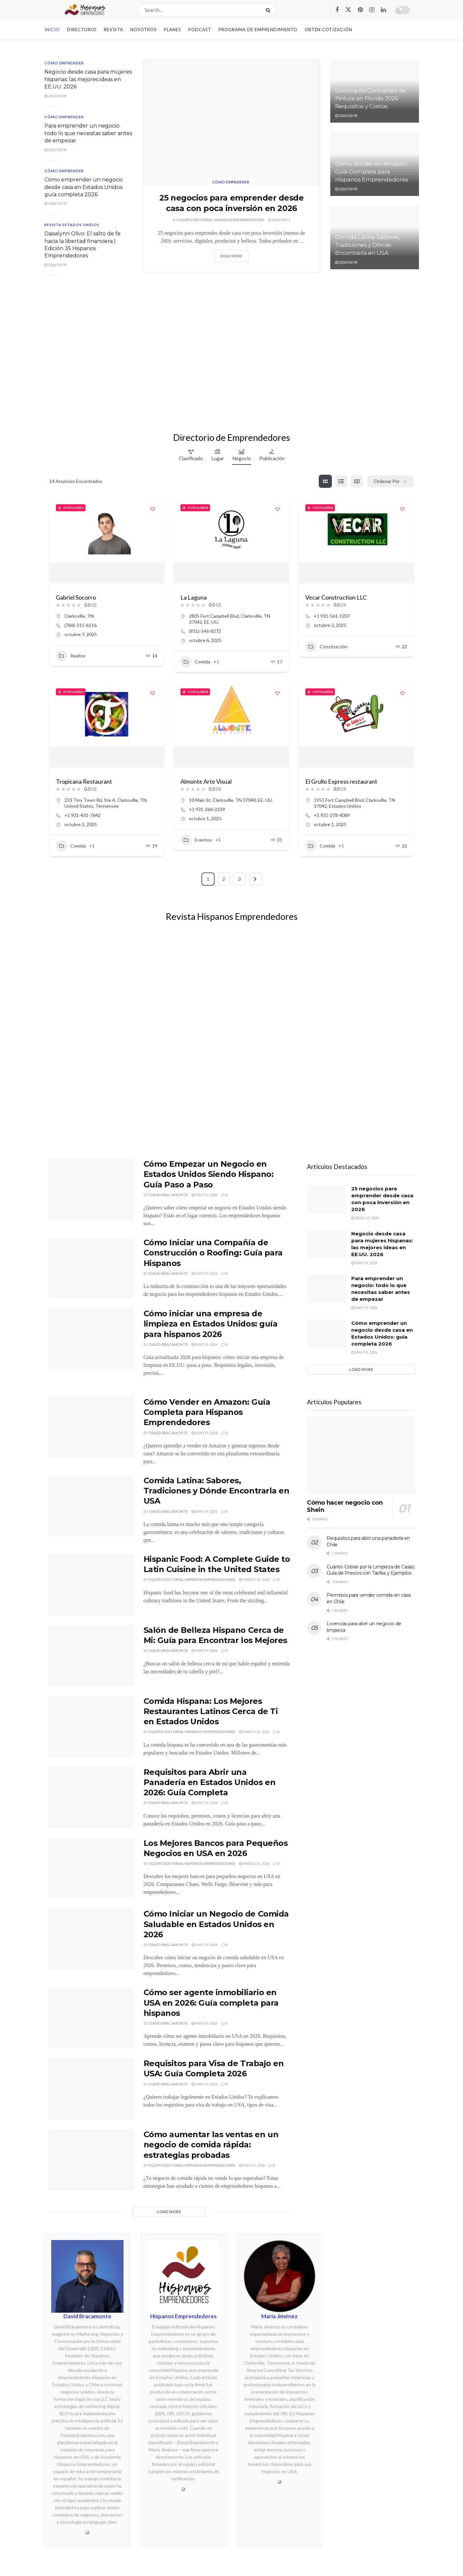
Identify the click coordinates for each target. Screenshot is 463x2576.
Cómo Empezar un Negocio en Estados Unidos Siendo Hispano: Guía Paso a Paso (209, 1174)
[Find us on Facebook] (337, 10)
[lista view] (341, 481)
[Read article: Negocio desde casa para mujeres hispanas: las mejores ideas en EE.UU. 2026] (326, 1244)
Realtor (70, 655)
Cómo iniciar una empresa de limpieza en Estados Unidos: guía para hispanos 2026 (211, 1324)
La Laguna (193, 597)
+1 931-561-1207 (332, 616)
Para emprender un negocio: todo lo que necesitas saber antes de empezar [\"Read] (88, 133)
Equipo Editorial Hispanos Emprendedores (221, 220)
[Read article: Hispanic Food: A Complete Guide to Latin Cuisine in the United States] (91, 1584)
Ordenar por (387, 481)
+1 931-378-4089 (332, 815)
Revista (113, 29)
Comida (195, 661)
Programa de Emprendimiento (258, 29)
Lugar (217, 454)
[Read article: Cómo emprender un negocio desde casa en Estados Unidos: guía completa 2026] (326, 1334)
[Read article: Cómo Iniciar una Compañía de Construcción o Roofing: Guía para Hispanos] (91, 1268)
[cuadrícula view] (325, 481)
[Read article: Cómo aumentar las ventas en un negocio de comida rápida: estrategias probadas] (91, 2159)
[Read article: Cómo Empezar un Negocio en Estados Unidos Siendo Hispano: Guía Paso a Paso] (91, 1189)
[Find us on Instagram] (371, 10)
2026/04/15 (279, 220)
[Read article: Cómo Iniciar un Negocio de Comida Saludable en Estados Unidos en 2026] (91, 1939)
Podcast (199, 29)
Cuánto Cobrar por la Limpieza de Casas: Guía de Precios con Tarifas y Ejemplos (371, 1570)
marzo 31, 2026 (254, 1579)
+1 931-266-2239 (207, 809)
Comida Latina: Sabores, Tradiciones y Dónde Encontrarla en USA (367, 245)
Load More (169, 2211)
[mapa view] (356, 481)
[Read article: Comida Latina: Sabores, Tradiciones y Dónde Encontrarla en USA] (91, 1506)
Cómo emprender (230, 182)
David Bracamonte (168, 1195)
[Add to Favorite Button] (152, 509)
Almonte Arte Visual (206, 781)
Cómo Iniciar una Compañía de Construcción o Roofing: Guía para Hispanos (213, 1253)
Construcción (326, 646)
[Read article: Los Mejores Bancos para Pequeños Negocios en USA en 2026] (91, 1868)
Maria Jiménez (279, 2316)
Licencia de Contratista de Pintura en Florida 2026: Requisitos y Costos (370, 98)
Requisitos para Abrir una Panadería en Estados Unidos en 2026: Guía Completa (210, 1782)
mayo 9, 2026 (205, 1195)
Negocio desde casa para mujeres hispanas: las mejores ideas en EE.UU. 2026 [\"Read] (88, 79)
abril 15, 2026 (365, 1218)
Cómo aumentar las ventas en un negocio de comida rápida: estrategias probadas (211, 2144)
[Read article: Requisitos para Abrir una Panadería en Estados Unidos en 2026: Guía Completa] (91, 1797)
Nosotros (143, 29)
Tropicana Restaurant (84, 781)
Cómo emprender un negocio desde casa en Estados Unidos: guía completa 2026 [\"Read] (83, 187)
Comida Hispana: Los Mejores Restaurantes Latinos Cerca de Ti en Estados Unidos (211, 1711)
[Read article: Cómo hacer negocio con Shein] (361, 1455)
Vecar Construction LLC (336, 597)
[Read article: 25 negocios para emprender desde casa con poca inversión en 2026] (231, 123)
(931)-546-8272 (205, 631)
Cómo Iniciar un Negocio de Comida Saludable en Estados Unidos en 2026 (216, 1924)
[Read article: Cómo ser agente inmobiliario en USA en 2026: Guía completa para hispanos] (91, 2017)
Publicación (272, 454)
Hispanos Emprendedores (183, 2316)
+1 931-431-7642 (82, 815)
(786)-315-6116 (80, 625)
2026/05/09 (55, 96)
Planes (172, 29)
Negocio (241, 454)
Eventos (196, 840)
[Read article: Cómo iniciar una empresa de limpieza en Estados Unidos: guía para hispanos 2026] (91, 1339)
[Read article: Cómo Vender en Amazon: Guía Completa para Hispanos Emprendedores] (91, 1427)
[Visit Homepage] (85, 10)
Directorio (82, 29)
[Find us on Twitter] (348, 10)
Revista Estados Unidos (71, 225)
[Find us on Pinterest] (360, 10)
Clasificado (191, 454)
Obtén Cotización (328, 29)
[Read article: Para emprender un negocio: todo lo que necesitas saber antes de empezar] (326, 1289)
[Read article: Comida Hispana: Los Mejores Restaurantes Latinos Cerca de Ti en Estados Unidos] (91, 1726)
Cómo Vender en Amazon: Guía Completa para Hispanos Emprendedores (371, 171)
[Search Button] (269, 9)
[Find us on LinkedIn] (383, 10)
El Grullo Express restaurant (341, 781)
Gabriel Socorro (76, 597)
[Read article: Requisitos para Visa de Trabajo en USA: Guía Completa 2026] (91, 2088)
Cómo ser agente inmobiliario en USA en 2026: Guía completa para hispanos (211, 2002)
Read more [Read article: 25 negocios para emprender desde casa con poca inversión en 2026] (231, 256)
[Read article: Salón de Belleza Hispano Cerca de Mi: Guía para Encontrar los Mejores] (91, 1655)
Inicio (52, 29)
